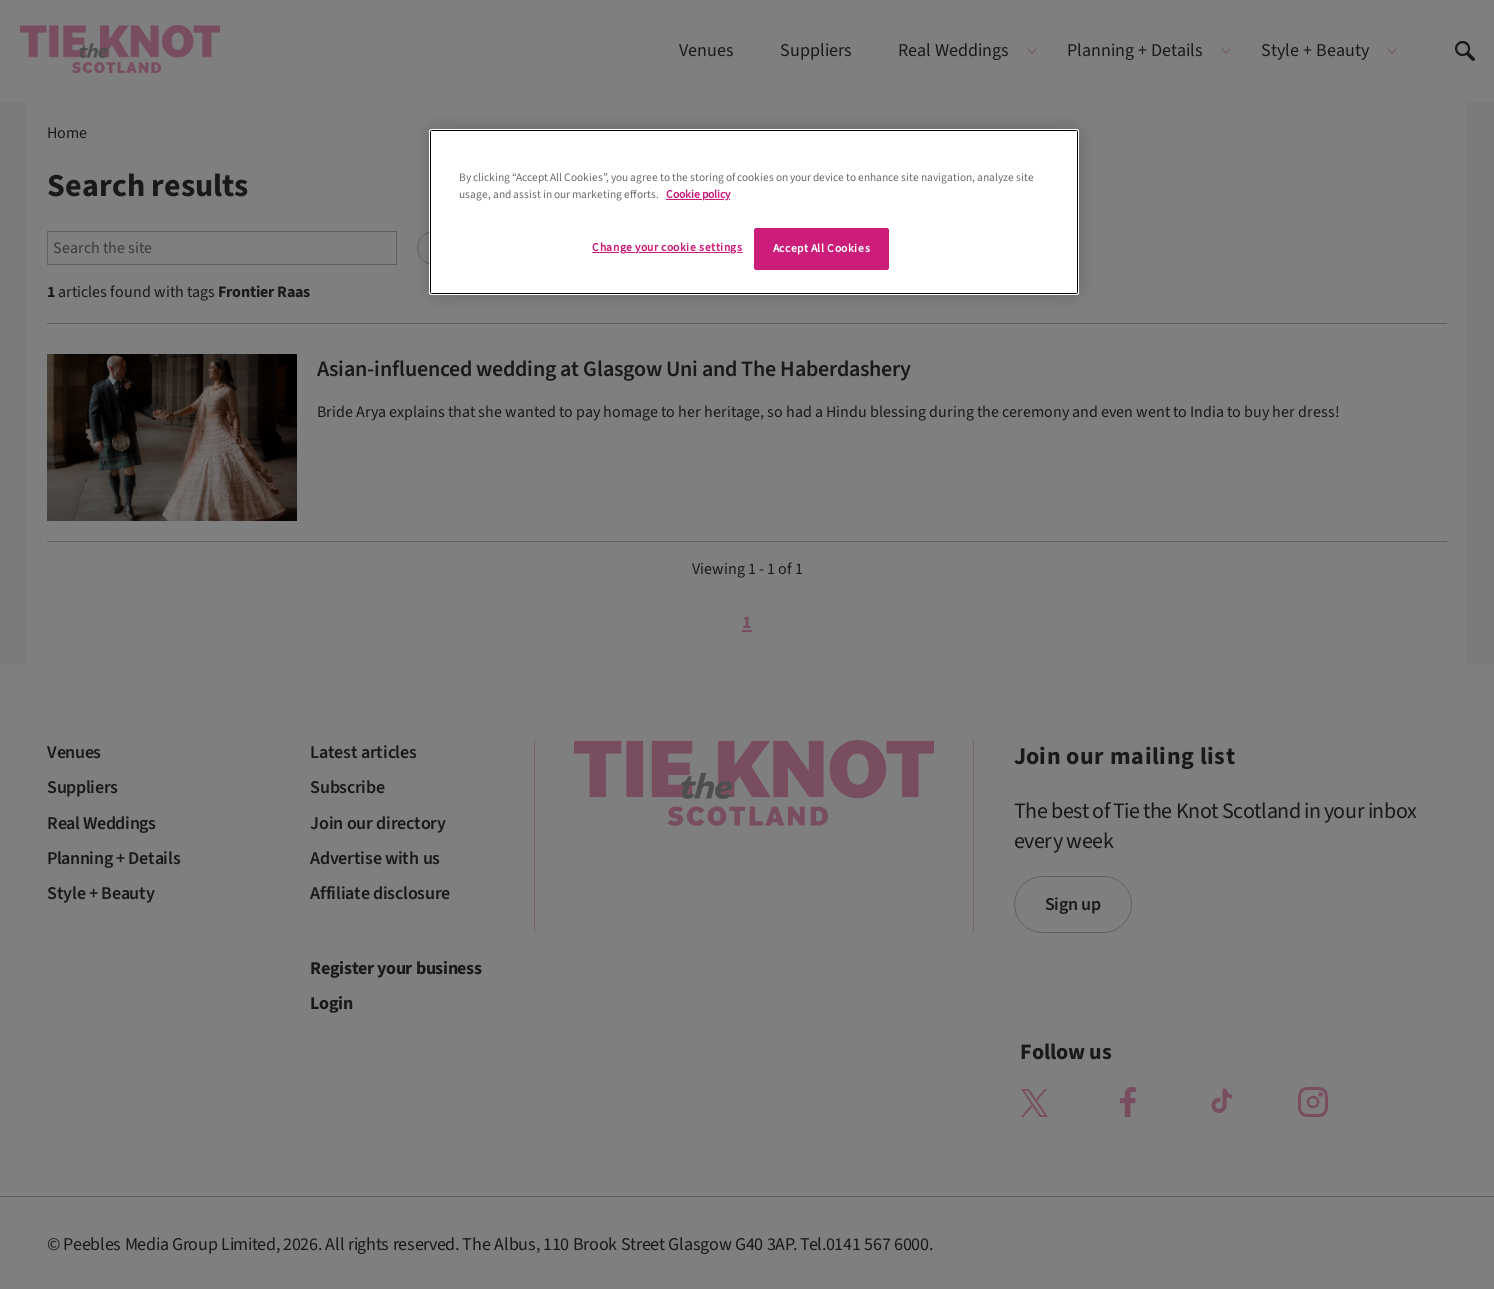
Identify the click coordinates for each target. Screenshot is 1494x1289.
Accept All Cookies (821, 248)
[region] (754, 212)
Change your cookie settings (667, 247)
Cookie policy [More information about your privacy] (698, 194)
